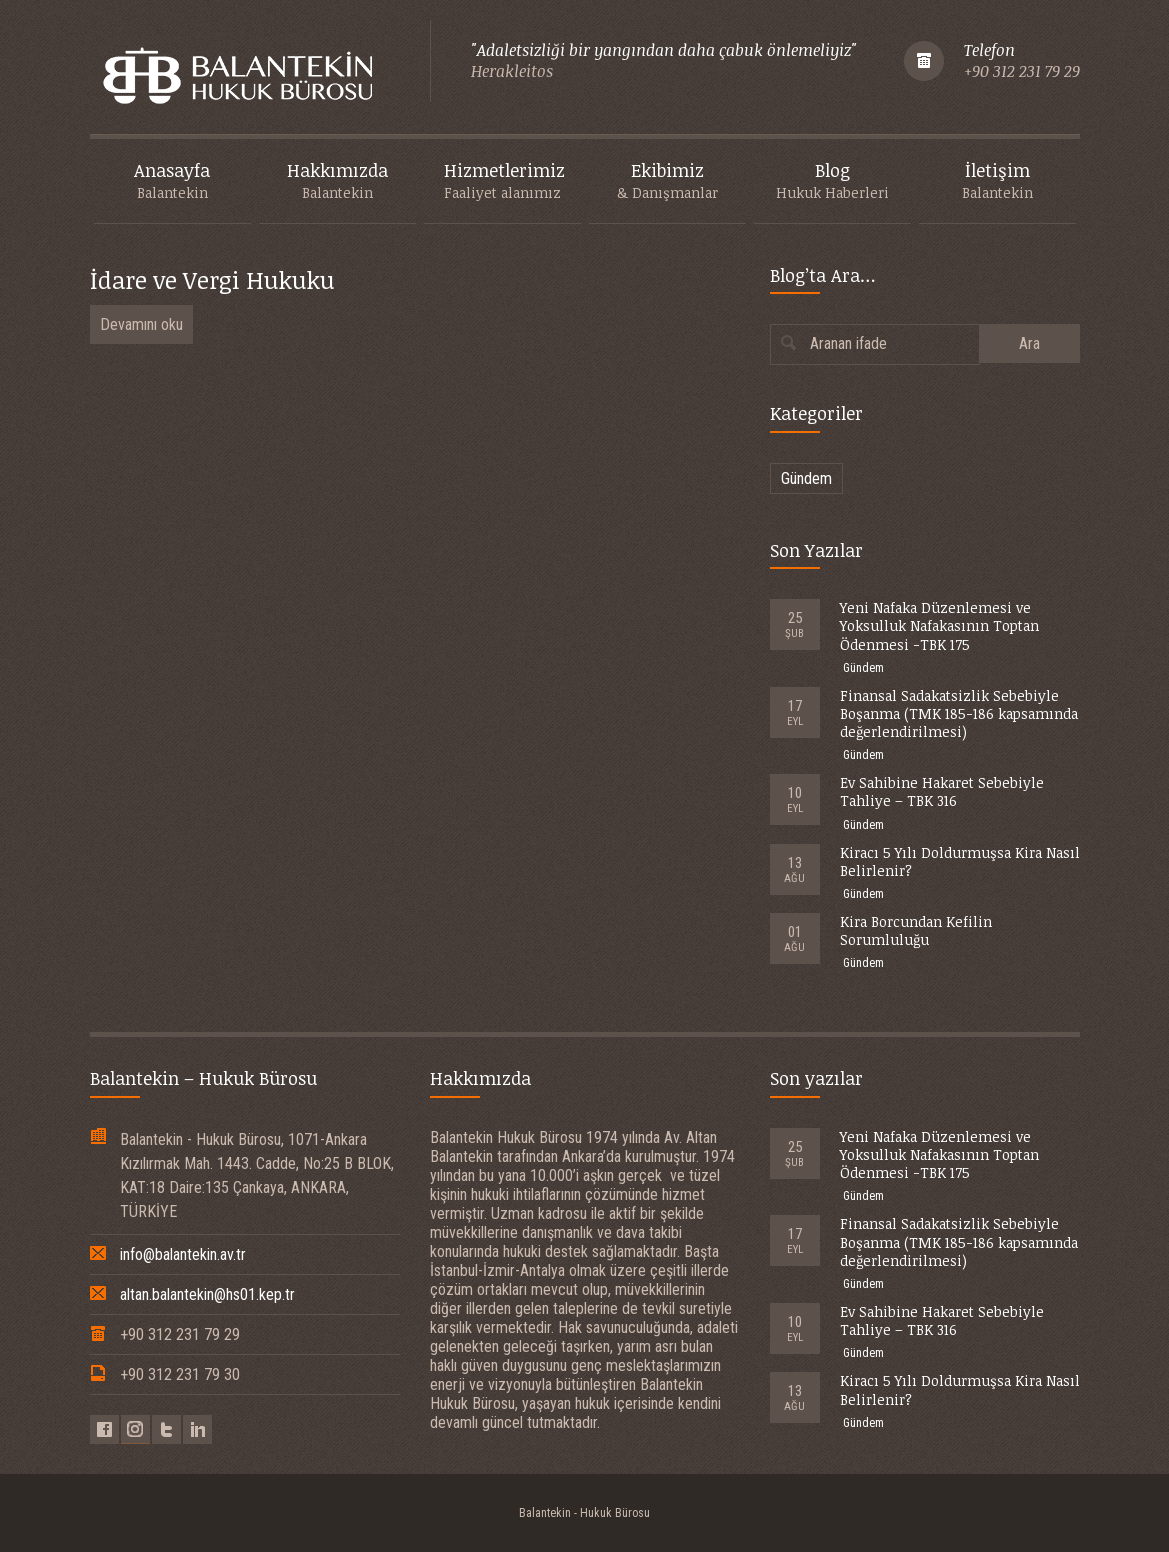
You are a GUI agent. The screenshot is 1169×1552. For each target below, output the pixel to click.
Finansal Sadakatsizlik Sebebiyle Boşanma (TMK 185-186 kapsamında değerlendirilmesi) (959, 713)
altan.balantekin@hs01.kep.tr (207, 1294)
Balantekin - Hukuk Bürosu (584, 1513)
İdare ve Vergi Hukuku (212, 279)
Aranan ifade (848, 343)
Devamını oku (141, 324)
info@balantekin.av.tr (183, 1254)
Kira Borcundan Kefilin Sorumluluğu (916, 930)
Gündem (806, 478)
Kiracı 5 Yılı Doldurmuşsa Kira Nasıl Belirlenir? (960, 861)
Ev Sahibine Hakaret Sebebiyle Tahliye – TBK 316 (942, 791)
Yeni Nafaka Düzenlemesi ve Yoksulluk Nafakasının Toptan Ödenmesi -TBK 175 (939, 625)
